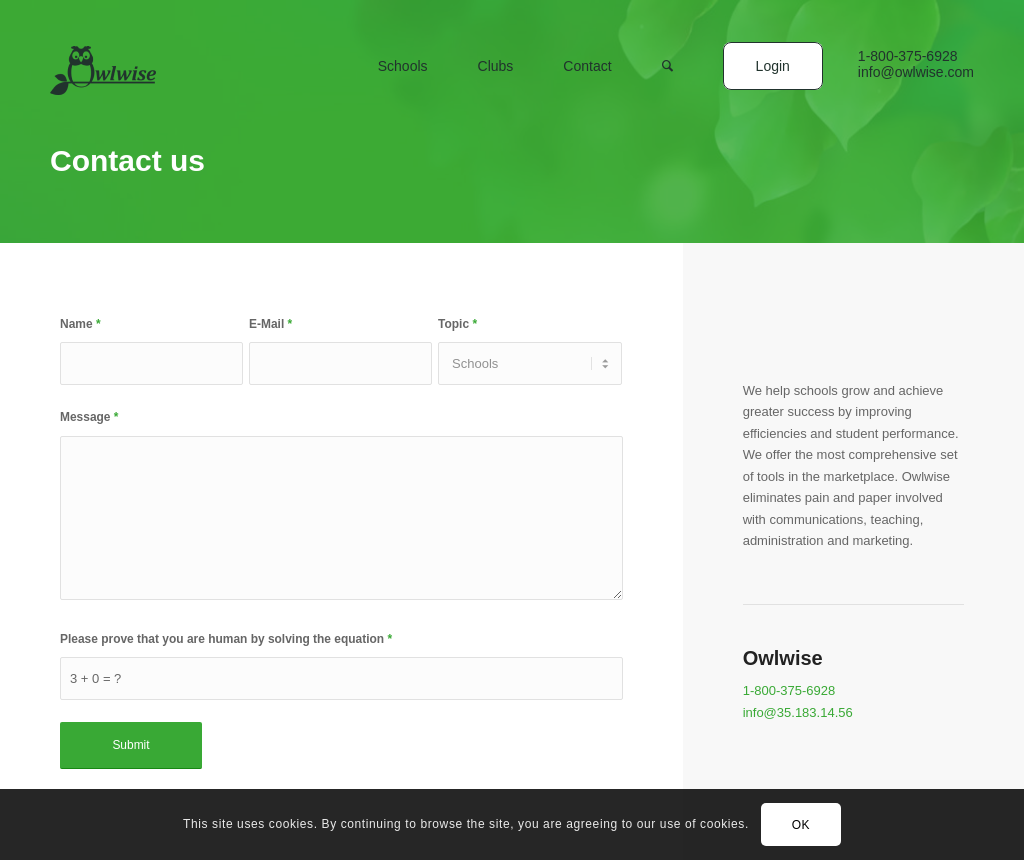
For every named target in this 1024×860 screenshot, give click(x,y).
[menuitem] (403, 93)
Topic (457, 324)
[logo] (103, 81)
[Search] (667, 93)
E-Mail (270, 324)
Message (89, 417)
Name (80, 324)
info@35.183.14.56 (798, 712)
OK (801, 825)
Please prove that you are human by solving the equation (226, 639)
